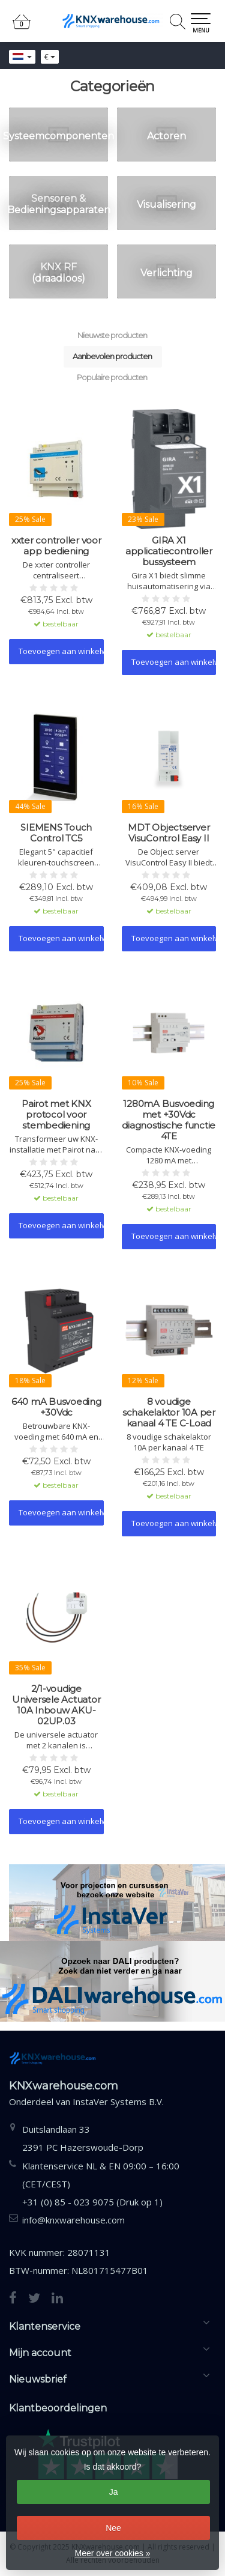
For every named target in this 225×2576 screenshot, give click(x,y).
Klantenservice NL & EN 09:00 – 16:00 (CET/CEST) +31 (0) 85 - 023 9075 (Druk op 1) (100, 2184)
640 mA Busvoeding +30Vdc (56, 1407)
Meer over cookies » (112, 2553)
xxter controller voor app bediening (56, 546)
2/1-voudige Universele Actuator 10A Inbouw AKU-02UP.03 (56, 1705)
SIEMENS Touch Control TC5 (56, 833)
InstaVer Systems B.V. (118, 2102)
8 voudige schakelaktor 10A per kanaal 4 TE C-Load (168, 1412)
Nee (113, 2528)
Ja (113, 2492)
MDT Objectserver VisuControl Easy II (168, 833)
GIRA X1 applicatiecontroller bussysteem (168, 551)
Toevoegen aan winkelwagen (61, 651)
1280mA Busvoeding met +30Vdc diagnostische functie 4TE (168, 1120)
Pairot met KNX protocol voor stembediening (56, 1115)
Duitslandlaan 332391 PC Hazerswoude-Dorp (82, 2138)
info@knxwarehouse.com (73, 2220)
